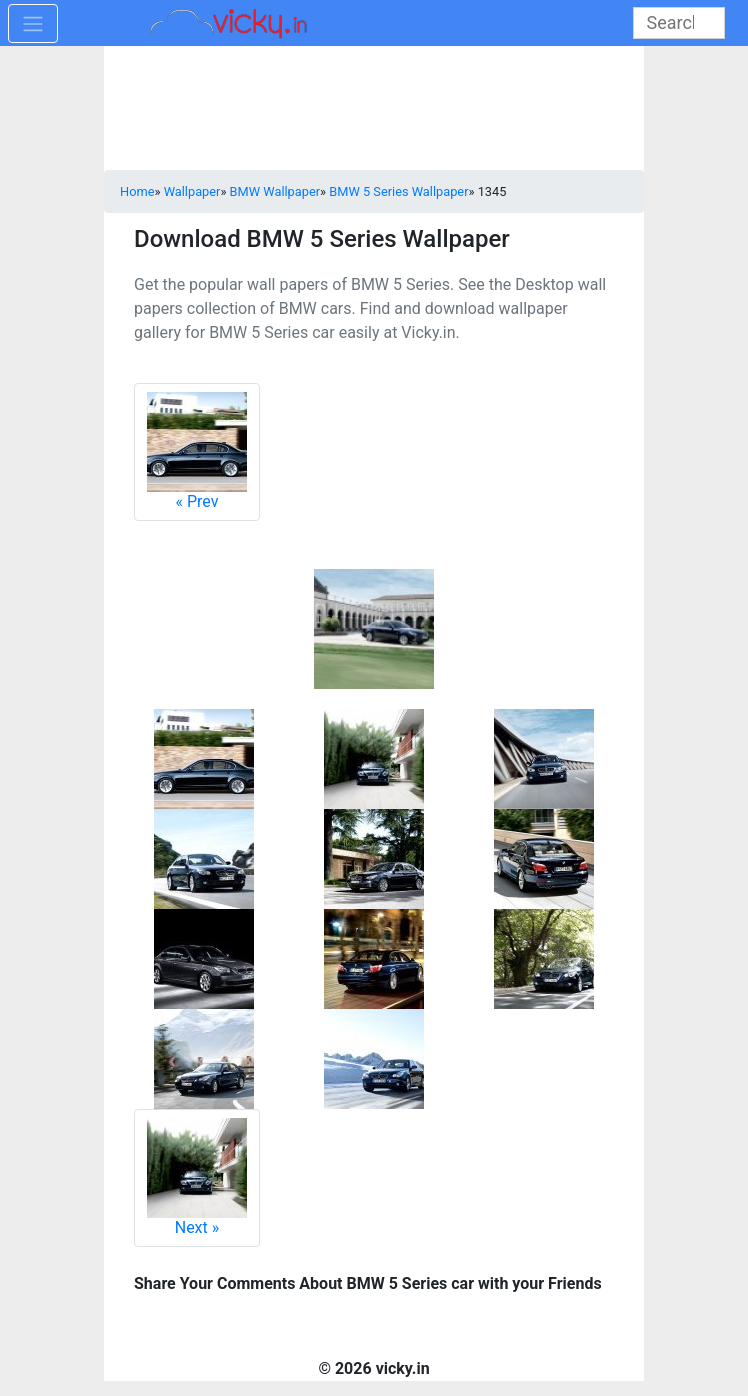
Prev (197, 451)
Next (197, 1177)
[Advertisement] (374, 110)
